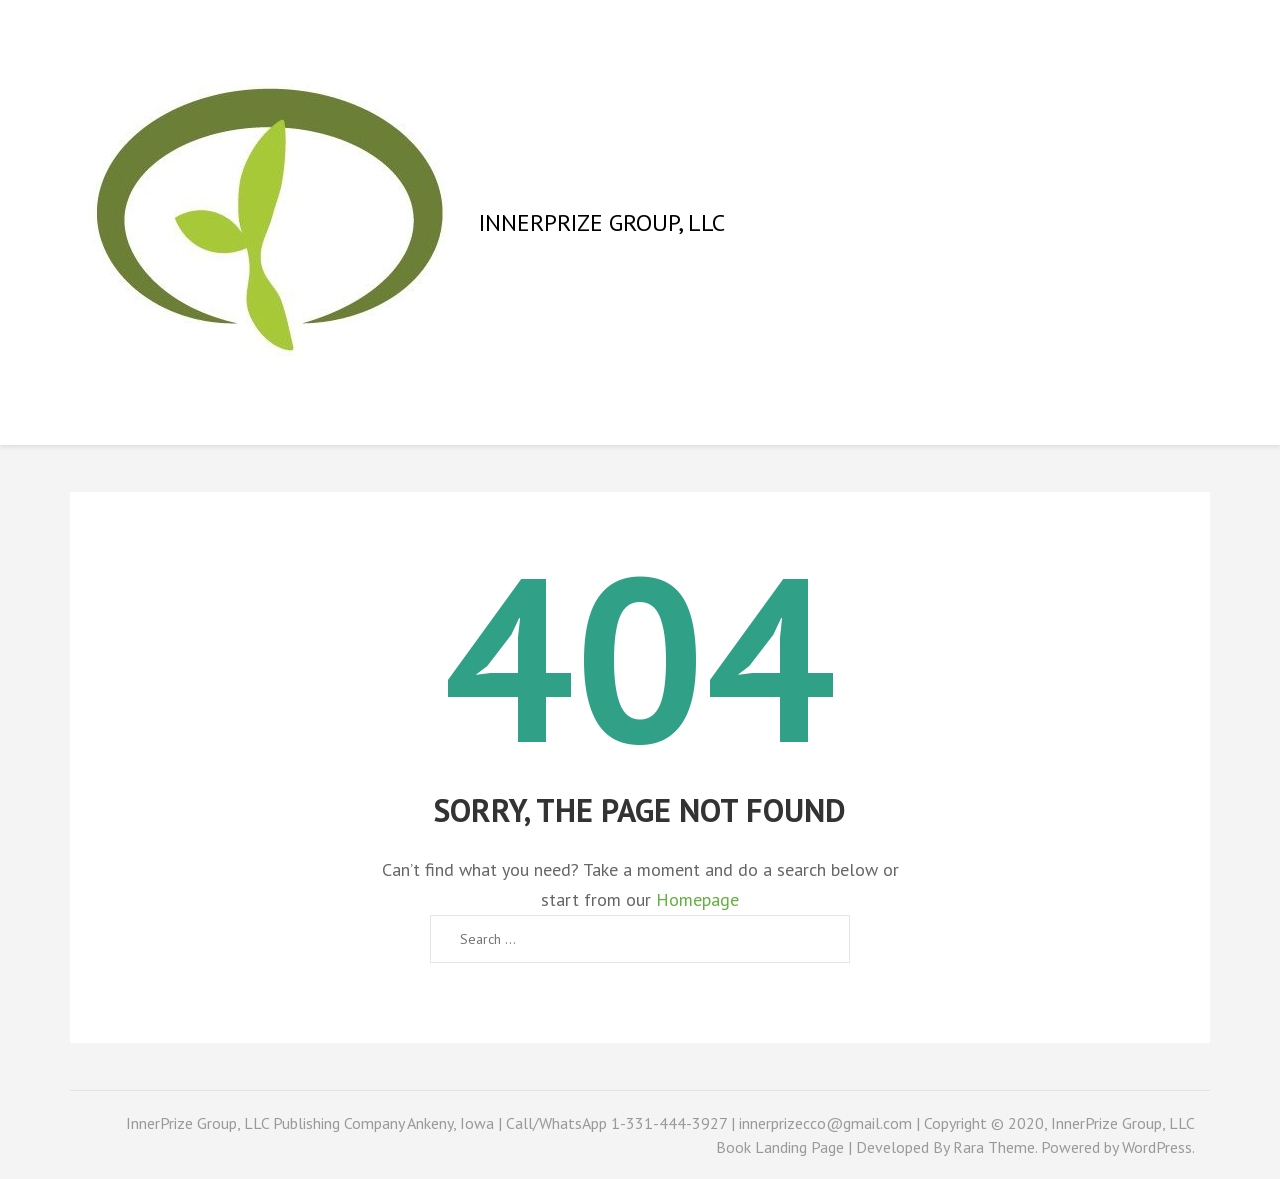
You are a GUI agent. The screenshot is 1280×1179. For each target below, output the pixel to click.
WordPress (1157, 1147)
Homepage (697, 899)
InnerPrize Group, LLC (602, 222)
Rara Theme (994, 1147)
